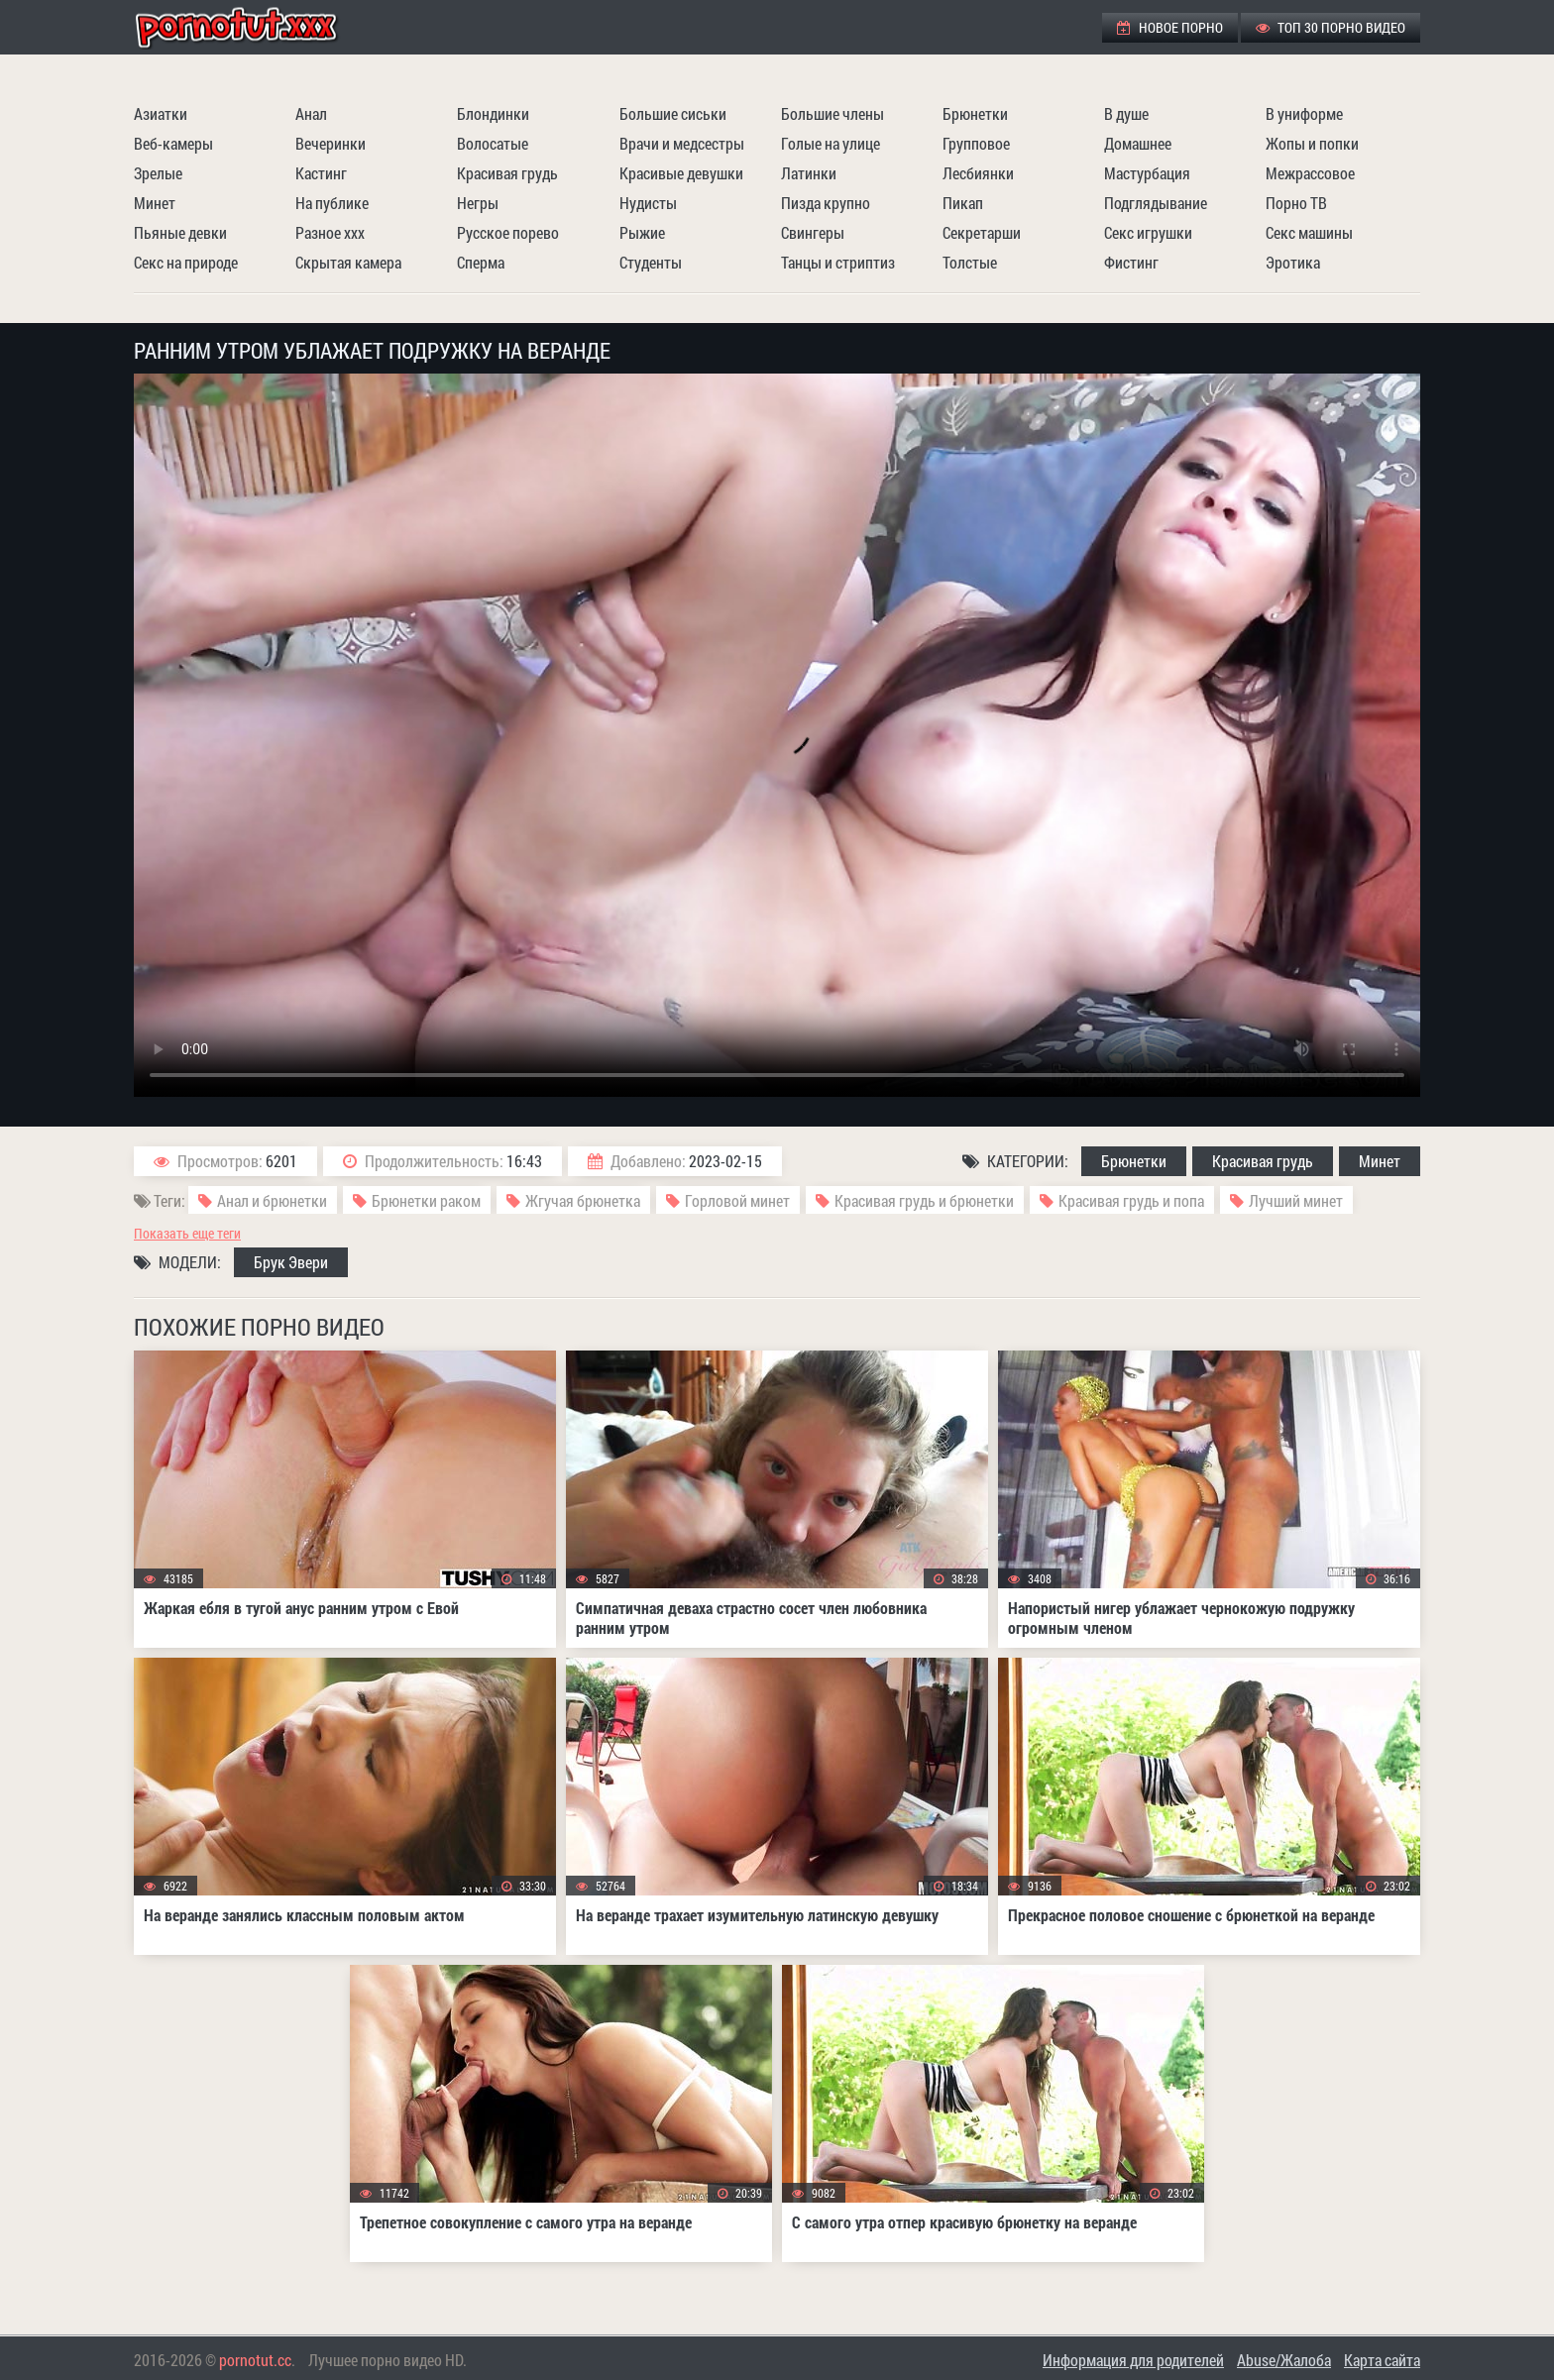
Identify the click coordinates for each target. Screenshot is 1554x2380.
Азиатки (160, 113)
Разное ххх (330, 232)
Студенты (650, 262)
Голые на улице (830, 143)
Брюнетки (975, 113)
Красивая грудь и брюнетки (924, 1200)
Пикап (963, 202)
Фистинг (1131, 262)
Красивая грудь (507, 172)
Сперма (480, 262)
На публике (332, 202)
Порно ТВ (1296, 202)
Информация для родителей (1133, 2359)
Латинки (808, 172)
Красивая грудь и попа (1131, 1200)
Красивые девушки (681, 172)
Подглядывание (1155, 202)
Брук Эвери (291, 1261)
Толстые (970, 262)
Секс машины (1309, 232)
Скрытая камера (348, 262)
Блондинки (493, 113)
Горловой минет (737, 1200)
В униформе (1304, 113)
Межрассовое (1310, 172)
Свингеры (812, 232)
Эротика (1293, 262)
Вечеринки (330, 143)
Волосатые (492, 143)
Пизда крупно (825, 202)
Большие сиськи (672, 113)
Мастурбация (1147, 172)
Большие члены (832, 113)
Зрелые (158, 172)
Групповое (976, 143)
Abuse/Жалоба (1284, 2359)
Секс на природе (186, 262)
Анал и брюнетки (272, 1200)
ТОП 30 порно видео (1330, 27)
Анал (311, 113)
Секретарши (982, 232)
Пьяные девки (180, 232)
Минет (154, 202)
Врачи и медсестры (681, 143)
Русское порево (508, 232)
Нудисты (648, 202)
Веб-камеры (173, 143)
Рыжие (642, 232)
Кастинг (321, 172)
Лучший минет (1296, 1200)
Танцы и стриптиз (838, 262)
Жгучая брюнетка (582, 1200)
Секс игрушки (1148, 232)
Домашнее (1137, 143)
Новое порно (1170, 27)
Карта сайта (1382, 2359)
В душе (1126, 113)
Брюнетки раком (426, 1200)
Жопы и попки (1312, 143)
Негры (478, 202)
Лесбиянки (978, 172)
